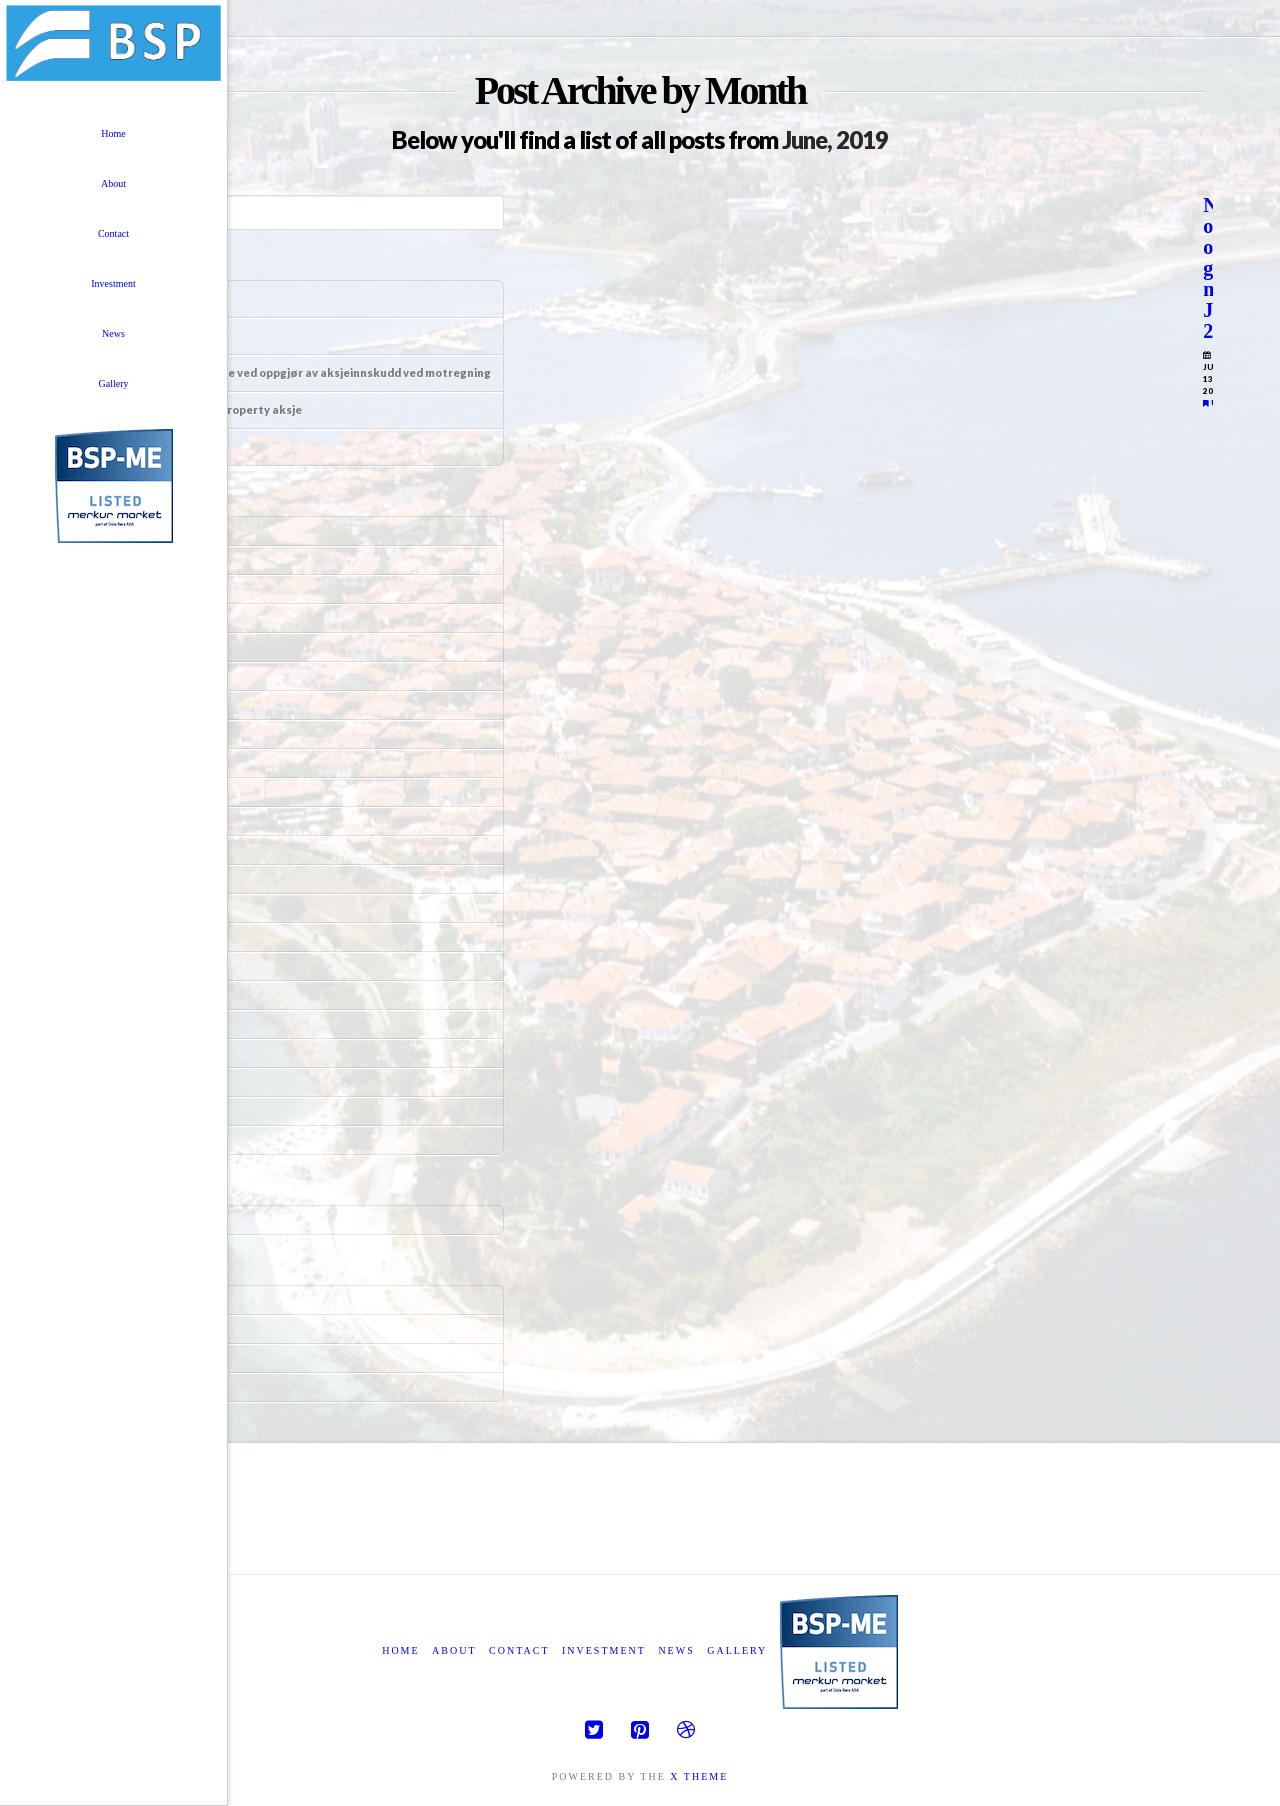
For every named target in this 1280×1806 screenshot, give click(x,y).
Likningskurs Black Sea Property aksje (195, 409)
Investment (604, 1650)
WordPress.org (123, 1386)
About (454, 1650)
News (676, 1650)
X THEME (699, 1776)
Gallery (737, 1650)
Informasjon (123, 335)
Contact (519, 1650)
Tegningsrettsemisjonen (158, 298)
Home (400, 1650)
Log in (107, 1299)
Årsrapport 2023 (133, 446)
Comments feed (125, 1357)
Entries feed (118, 1328)
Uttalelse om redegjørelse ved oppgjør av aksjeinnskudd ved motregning (290, 372)
